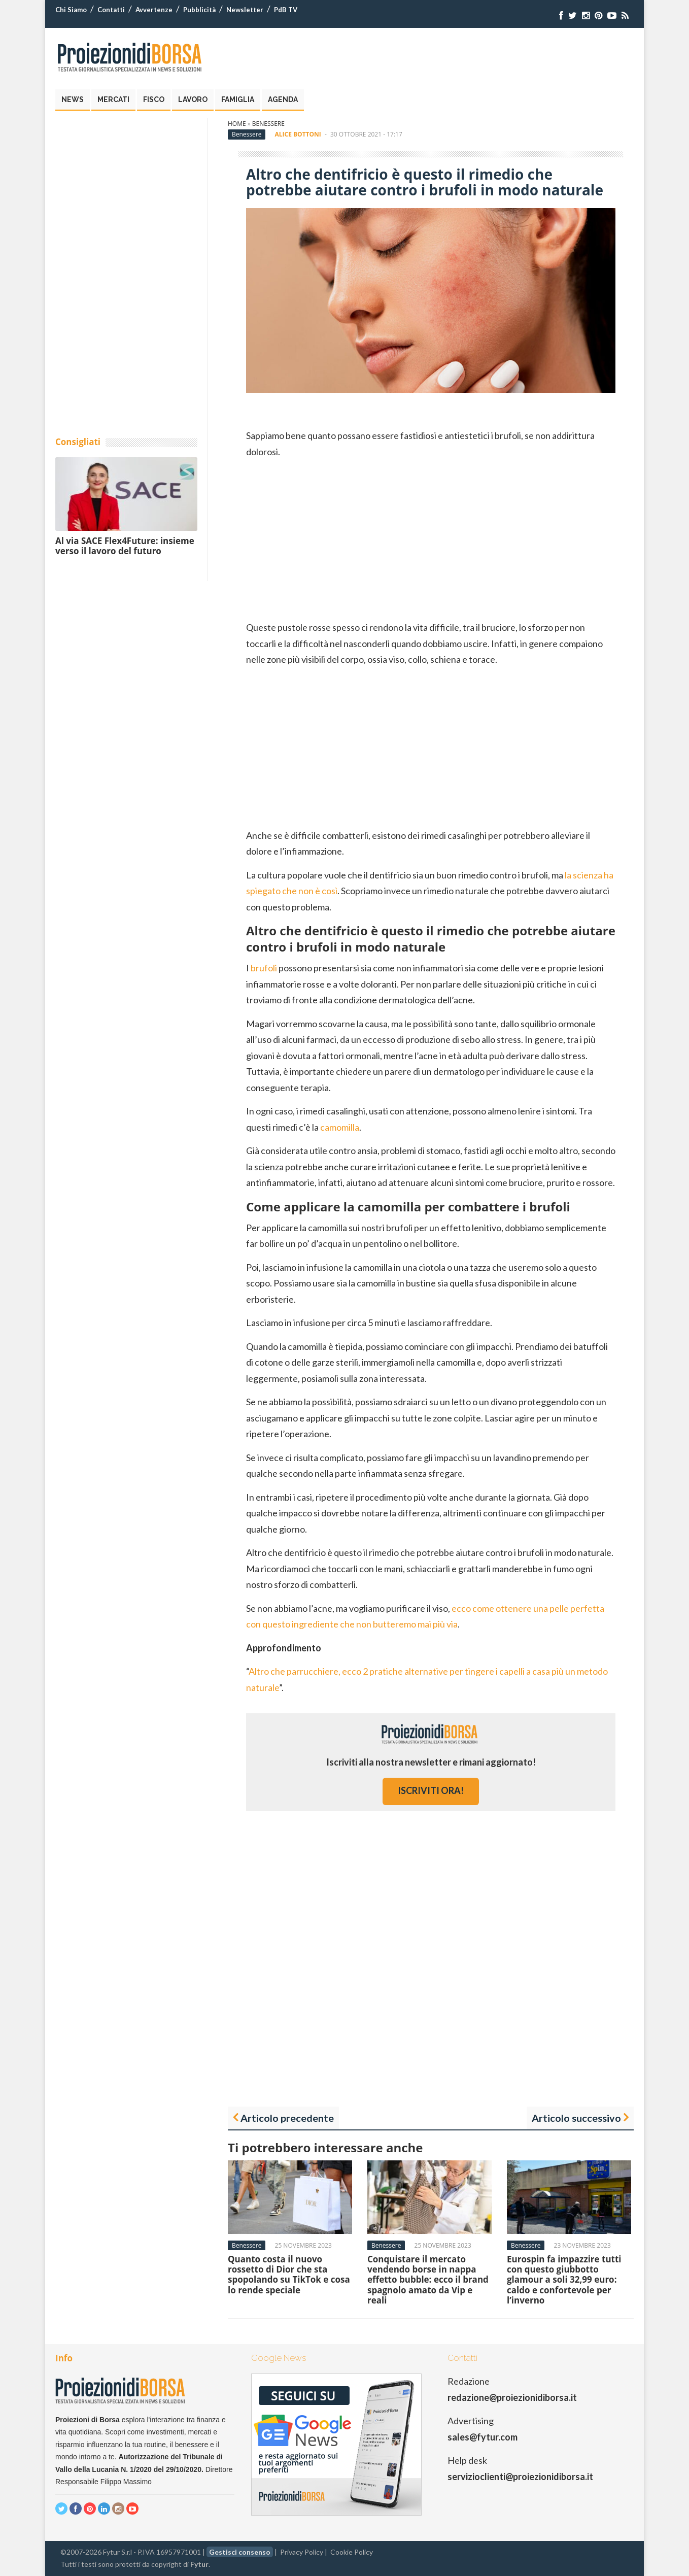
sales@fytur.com (482, 2437)
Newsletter (244, 10)
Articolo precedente (287, 2118)
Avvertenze (154, 10)
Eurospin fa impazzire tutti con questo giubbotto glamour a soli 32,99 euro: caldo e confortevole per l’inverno (564, 2280)
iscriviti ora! (431, 1790)
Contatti (111, 10)
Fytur (199, 2564)
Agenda (283, 99)
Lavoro (193, 99)
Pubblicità (199, 10)
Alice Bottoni (298, 134)
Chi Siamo (71, 10)
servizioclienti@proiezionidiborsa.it (520, 2476)
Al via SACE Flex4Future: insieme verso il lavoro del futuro (124, 546)
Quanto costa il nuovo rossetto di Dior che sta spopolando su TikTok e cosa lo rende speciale (289, 2274)
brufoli (264, 967)
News (72, 99)
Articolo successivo (576, 2118)
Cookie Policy (351, 2552)
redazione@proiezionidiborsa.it (512, 2397)
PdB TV (285, 10)
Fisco (153, 99)
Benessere (268, 123)
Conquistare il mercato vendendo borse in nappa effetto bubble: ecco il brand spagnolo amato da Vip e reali (428, 2280)
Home (237, 123)
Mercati (113, 99)
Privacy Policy (301, 2552)
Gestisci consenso (239, 2552)
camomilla (339, 1127)
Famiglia (237, 99)
